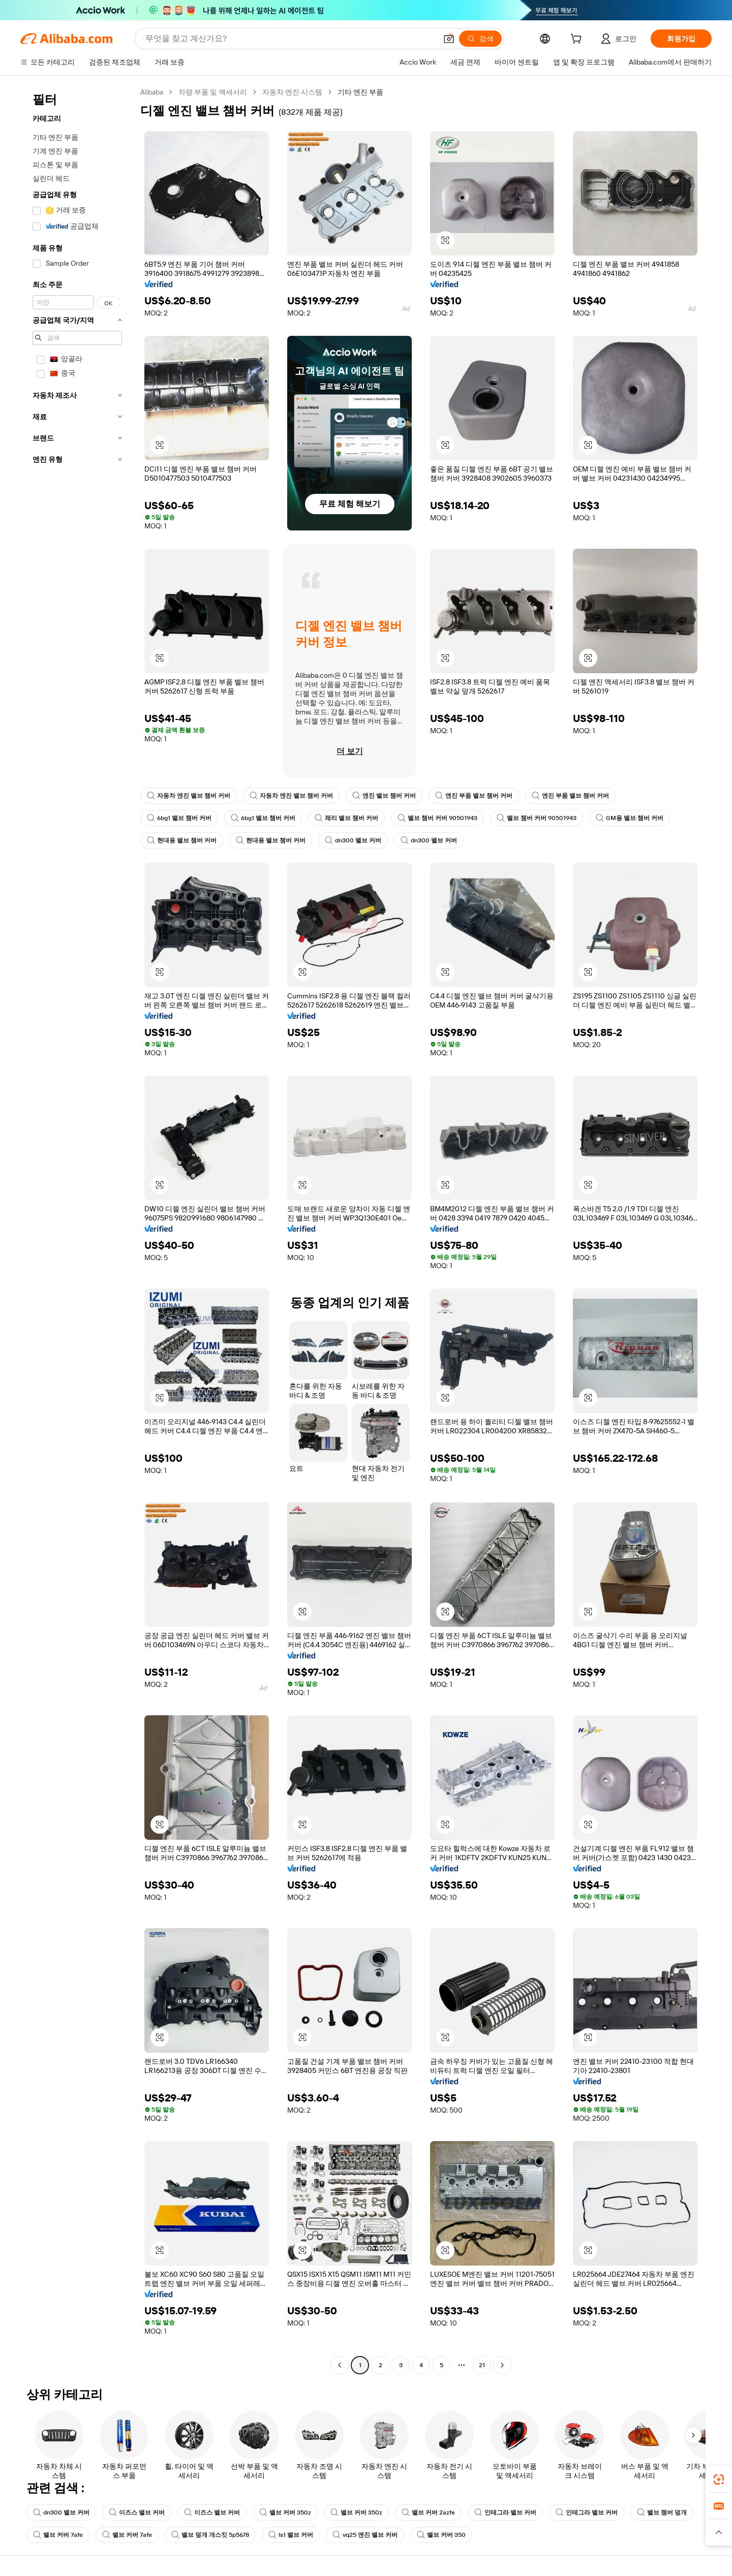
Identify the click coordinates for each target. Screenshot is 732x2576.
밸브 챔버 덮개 (662, 2512)
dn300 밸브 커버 (353, 840)
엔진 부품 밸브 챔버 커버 (473, 796)
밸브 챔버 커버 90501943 (437, 818)
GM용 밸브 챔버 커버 (629, 818)
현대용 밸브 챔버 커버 (182, 840)
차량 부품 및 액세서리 (212, 92)
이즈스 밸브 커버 (137, 2512)
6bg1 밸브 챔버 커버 (179, 818)
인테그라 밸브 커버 (505, 2512)
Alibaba (151, 92)
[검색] (480, 38)
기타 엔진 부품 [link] (360, 92)
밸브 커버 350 (441, 2535)
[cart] (578, 40)
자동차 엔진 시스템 (292, 92)
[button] (449, 39)
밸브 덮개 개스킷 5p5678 (210, 2535)
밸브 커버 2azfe (428, 2512)
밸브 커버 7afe (58, 2535)
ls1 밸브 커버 (290, 2535)
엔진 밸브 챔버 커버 (384, 796)
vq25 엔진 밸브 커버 (365, 2535)
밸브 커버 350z (285, 2512)
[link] (719, 2479)
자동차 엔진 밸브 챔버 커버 (188, 796)
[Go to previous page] (339, 2365)
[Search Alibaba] (290, 38)
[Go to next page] (502, 2365)
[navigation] (77, 1229)
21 (482, 2365)
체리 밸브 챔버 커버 (346, 818)
